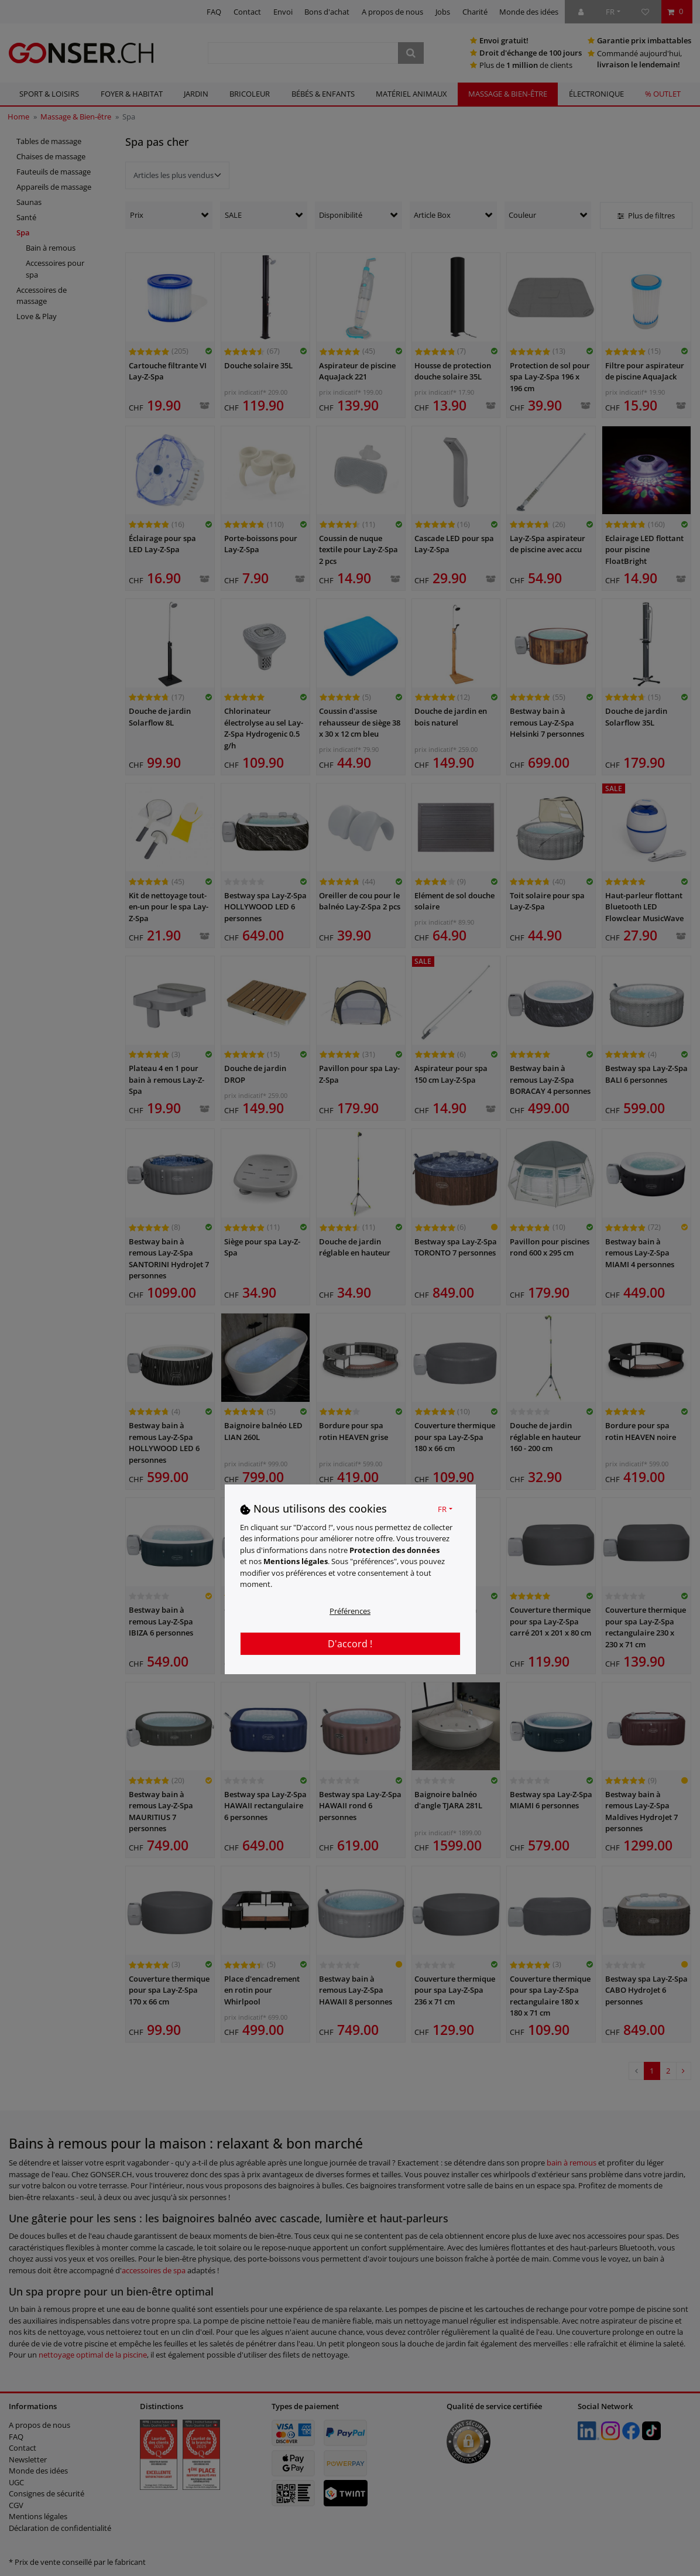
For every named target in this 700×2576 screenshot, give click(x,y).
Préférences (350, 1611)
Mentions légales (295, 1561)
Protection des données (394, 1550)
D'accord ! (350, 1643)
